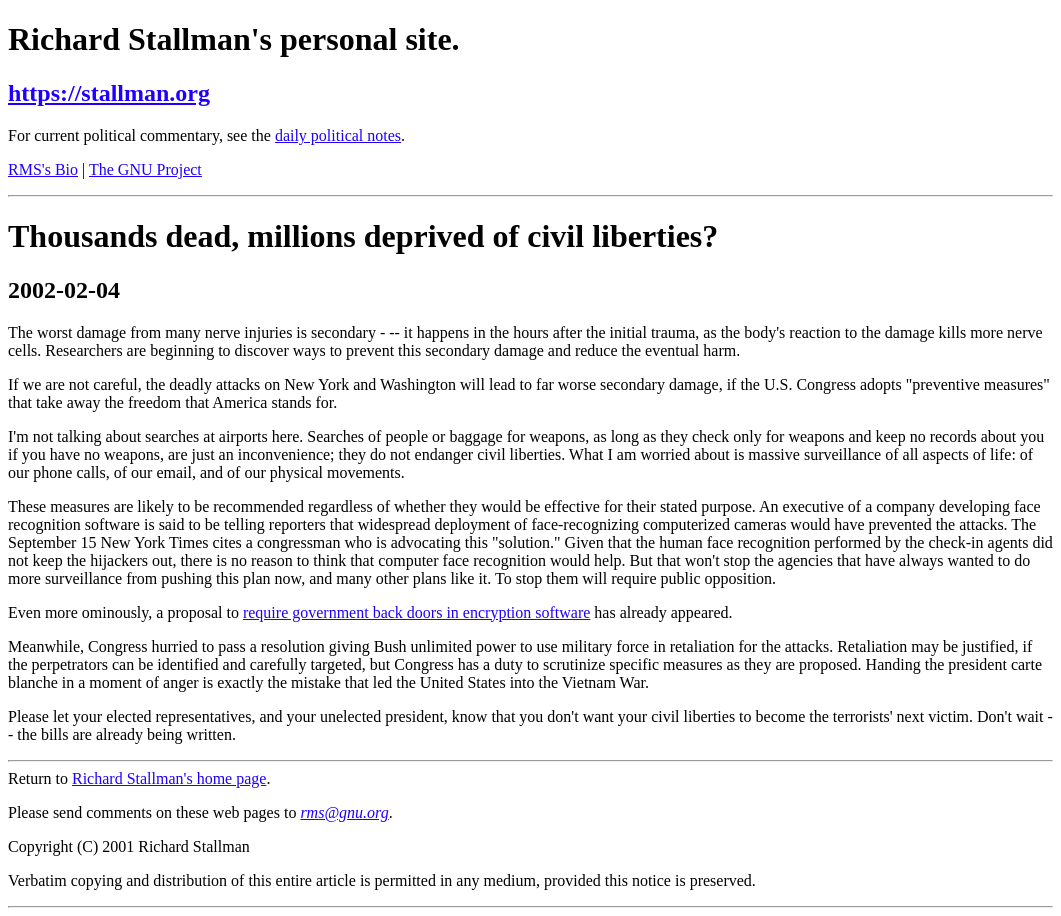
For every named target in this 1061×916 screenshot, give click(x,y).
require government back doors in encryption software (416, 612)
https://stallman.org (109, 93)
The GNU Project (145, 169)
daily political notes (338, 135)
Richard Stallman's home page (169, 778)
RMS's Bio (43, 169)
